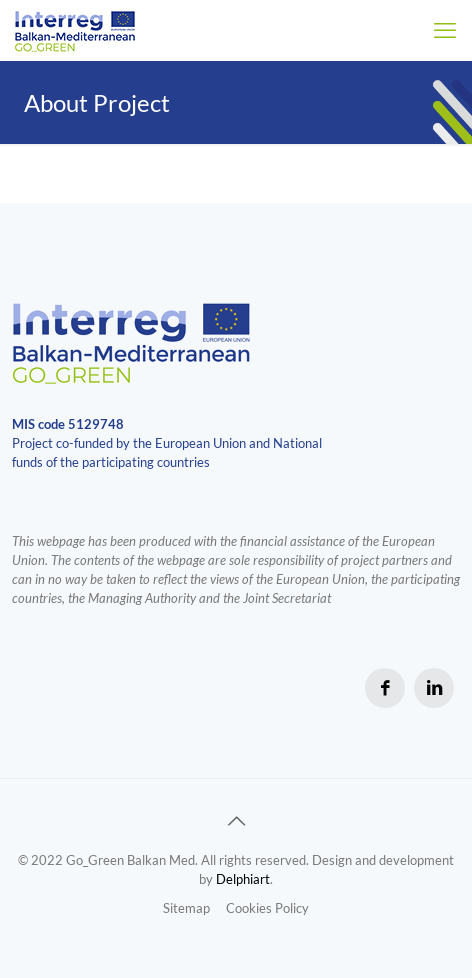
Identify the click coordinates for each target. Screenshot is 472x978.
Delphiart (243, 879)
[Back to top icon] (236, 820)
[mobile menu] (445, 30)
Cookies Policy (267, 908)
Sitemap (186, 908)
